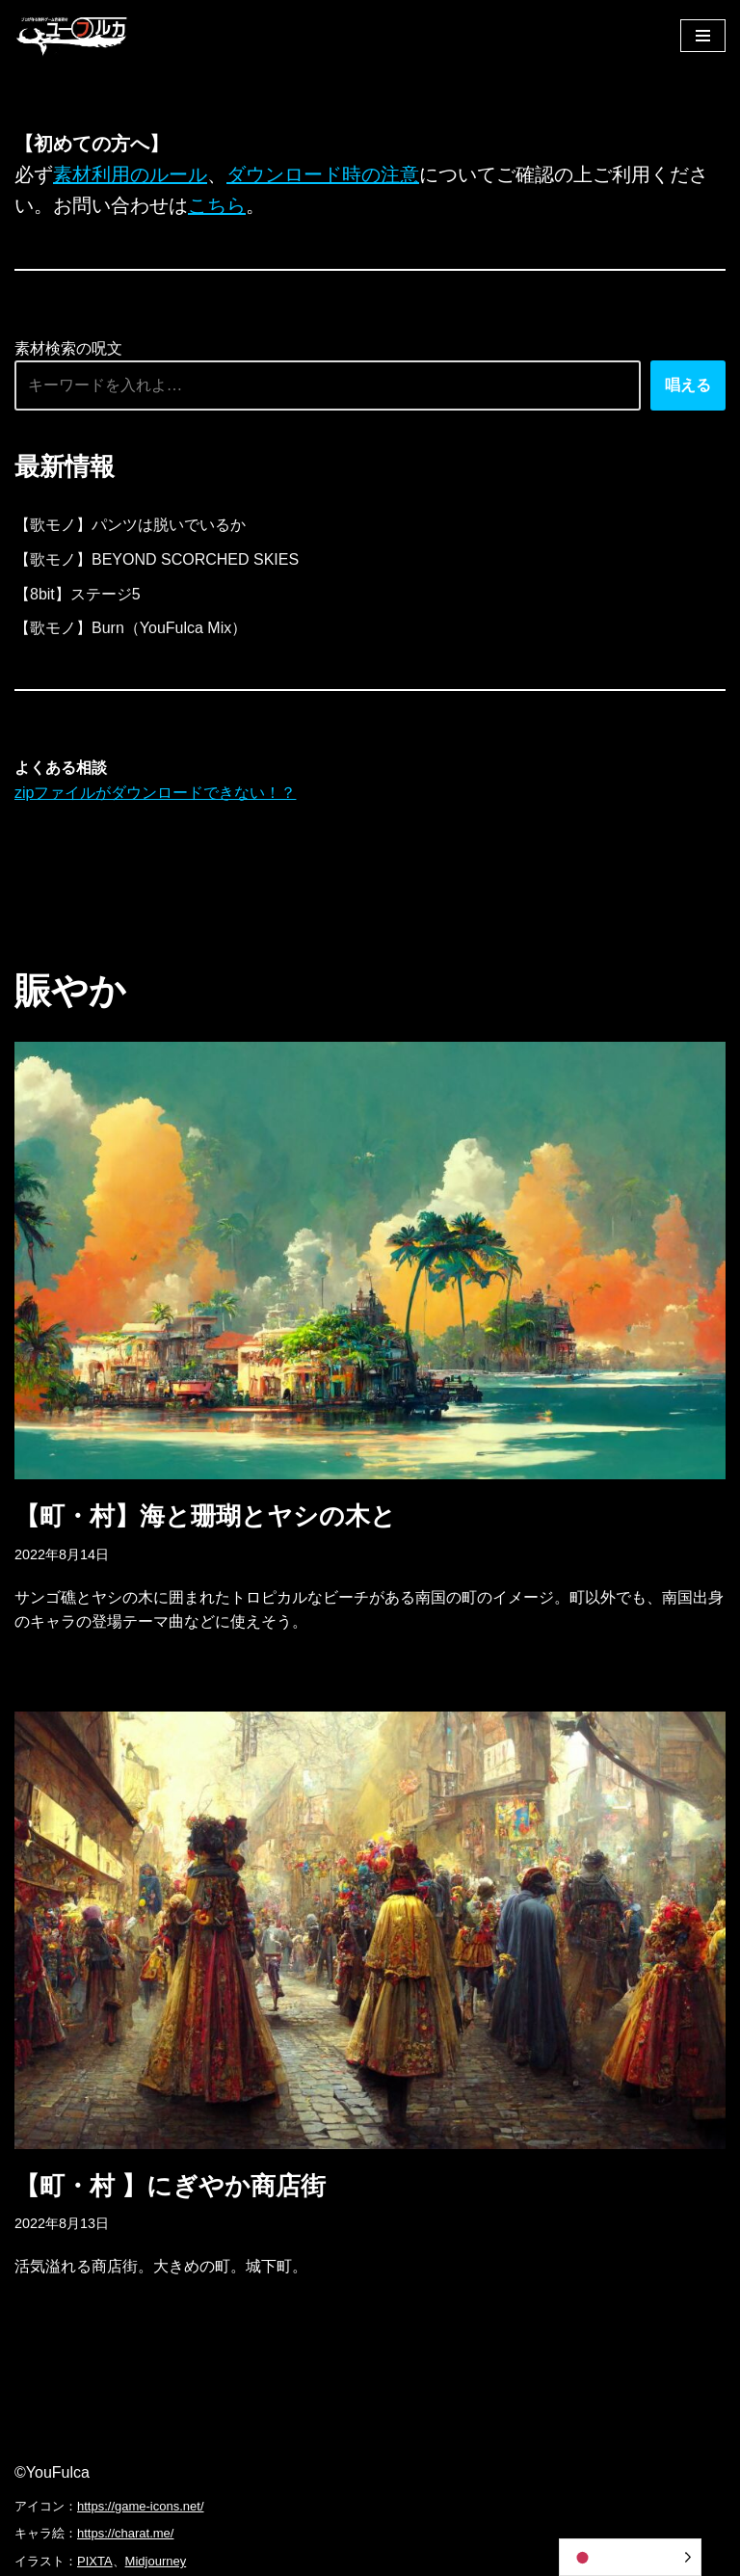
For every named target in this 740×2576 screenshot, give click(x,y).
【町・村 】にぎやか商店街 (170, 2185)
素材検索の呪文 (68, 348)
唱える (688, 385)
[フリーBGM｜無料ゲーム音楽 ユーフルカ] (72, 35)
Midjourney (156, 2561)
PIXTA (95, 2561)
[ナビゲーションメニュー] (703, 35)
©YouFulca (52, 2472)
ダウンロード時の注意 (322, 174)
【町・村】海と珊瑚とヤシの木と (205, 1515)
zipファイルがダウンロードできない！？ (155, 792)
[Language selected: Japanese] (630, 2557)
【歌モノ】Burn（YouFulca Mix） (130, 628)
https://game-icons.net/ (140, 2506)
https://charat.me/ (125, 2533)
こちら (217, 205)
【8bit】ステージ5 (77, 594)
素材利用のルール (130, 174)
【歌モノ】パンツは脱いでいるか (130, 525)
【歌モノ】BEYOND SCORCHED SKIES (156, 559)
